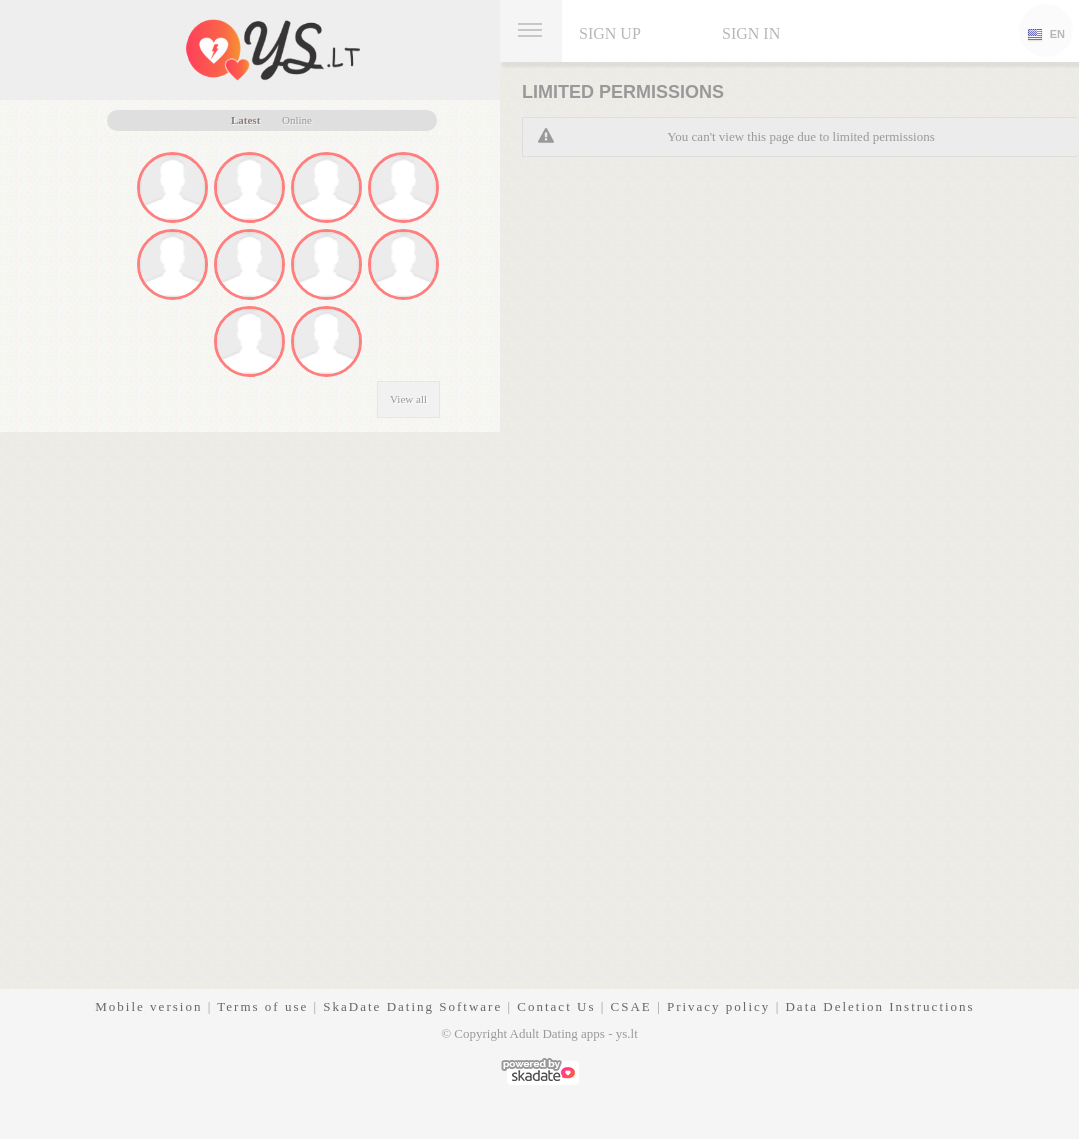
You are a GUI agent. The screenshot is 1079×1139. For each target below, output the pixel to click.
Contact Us (556, 1006)
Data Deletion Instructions (879, 1006)
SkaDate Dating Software (412, 1006)
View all (408, 399)
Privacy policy (718, 1006)
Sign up (610, 33)
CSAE (631, 1006)
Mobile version (148, 1006)
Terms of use (262, 1006)
